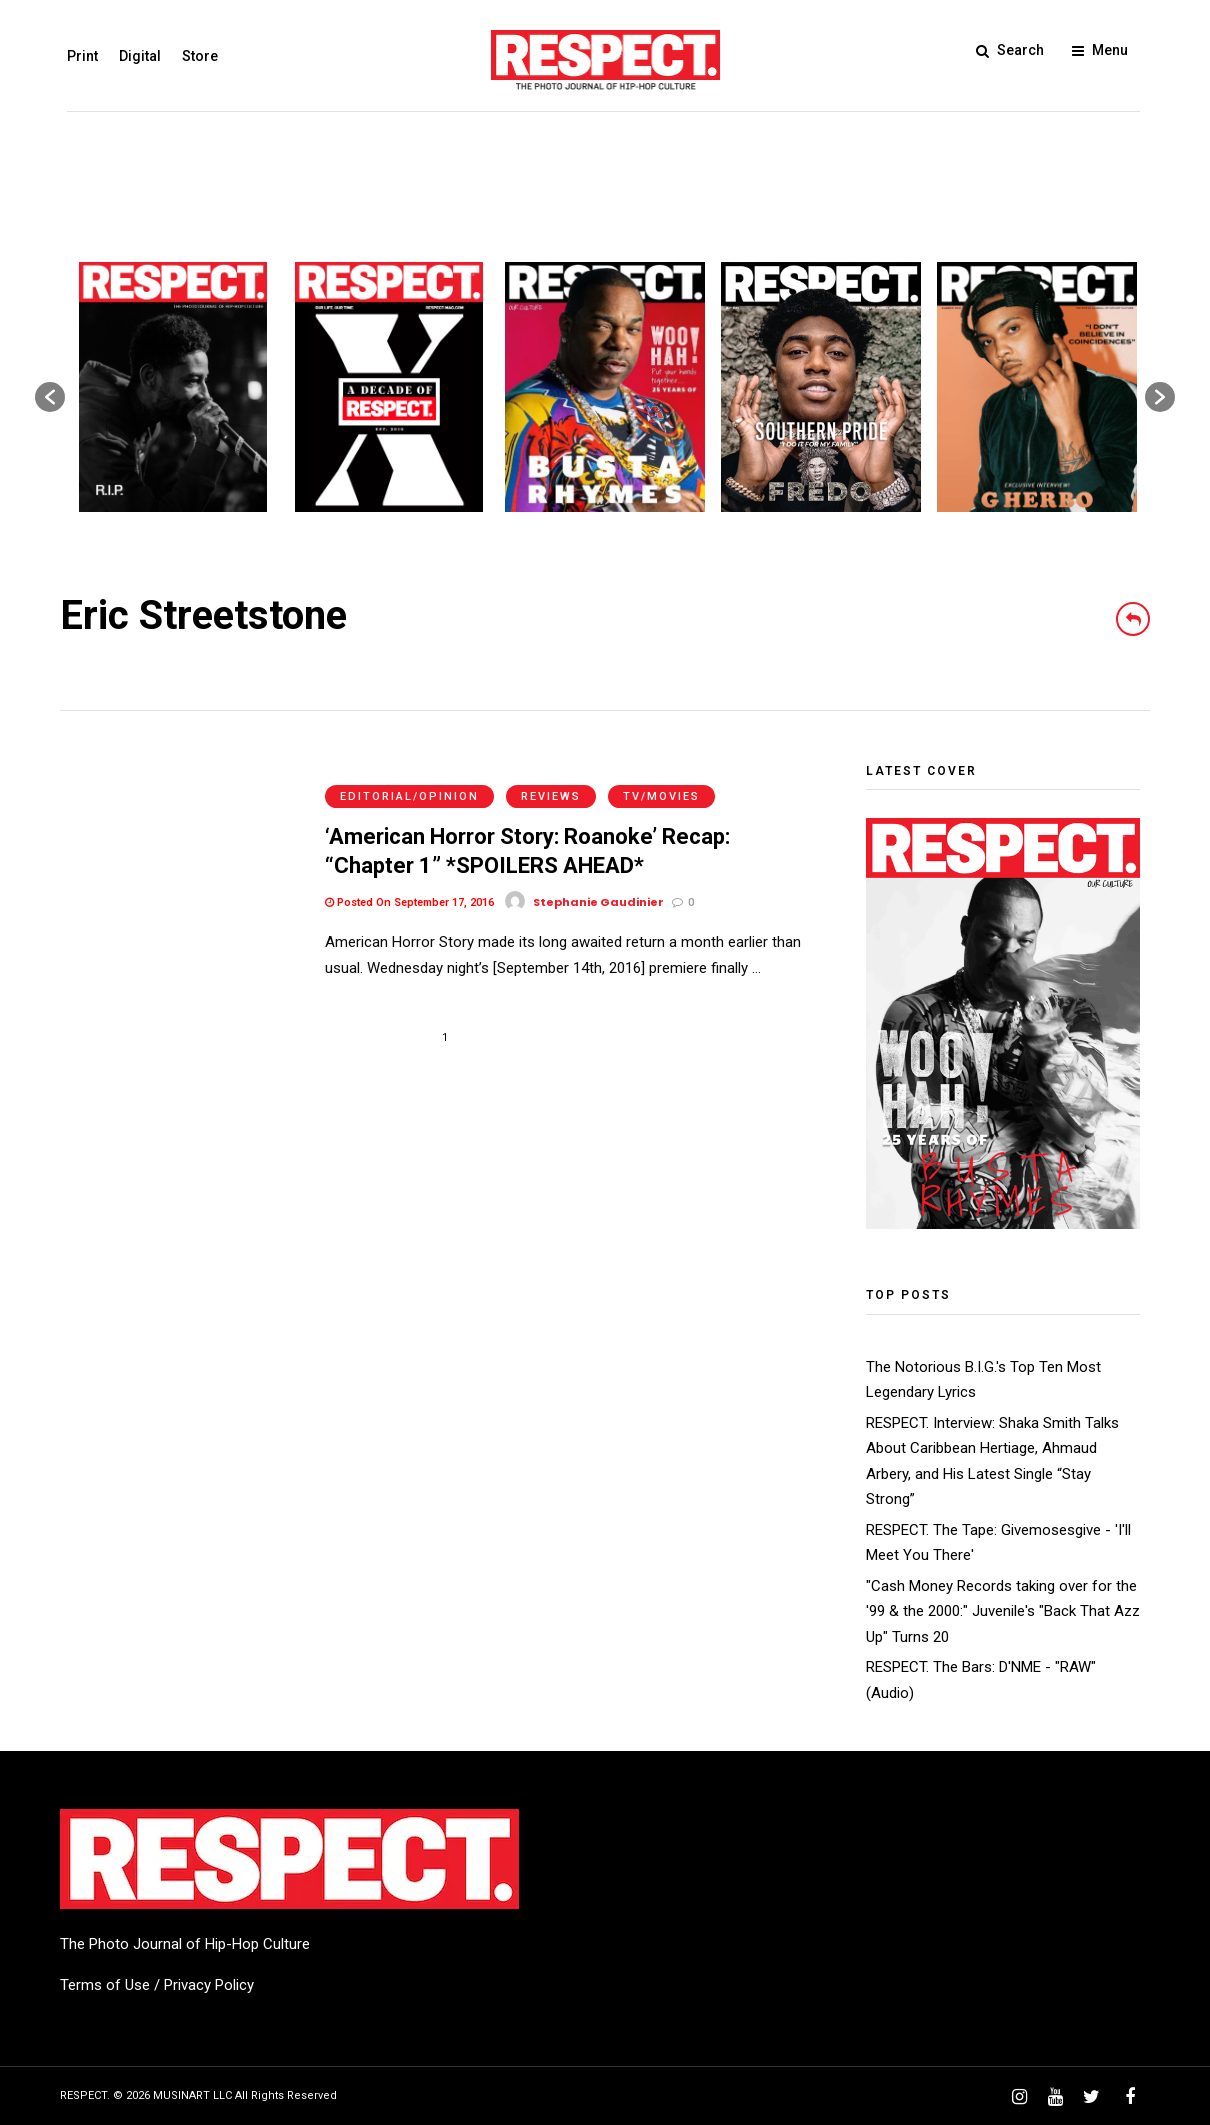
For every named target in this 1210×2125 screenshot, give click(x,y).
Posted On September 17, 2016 (409, 880)
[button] (50, 397)
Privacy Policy (209, 1985)
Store (193, 56)
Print (75, 56)
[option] (173, 387)
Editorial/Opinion (409, 774)
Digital (133, 56)
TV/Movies (661, 774)
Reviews (551, 774)
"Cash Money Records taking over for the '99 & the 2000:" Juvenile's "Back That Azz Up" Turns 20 (1003, 1611)
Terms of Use (105, 1985)
